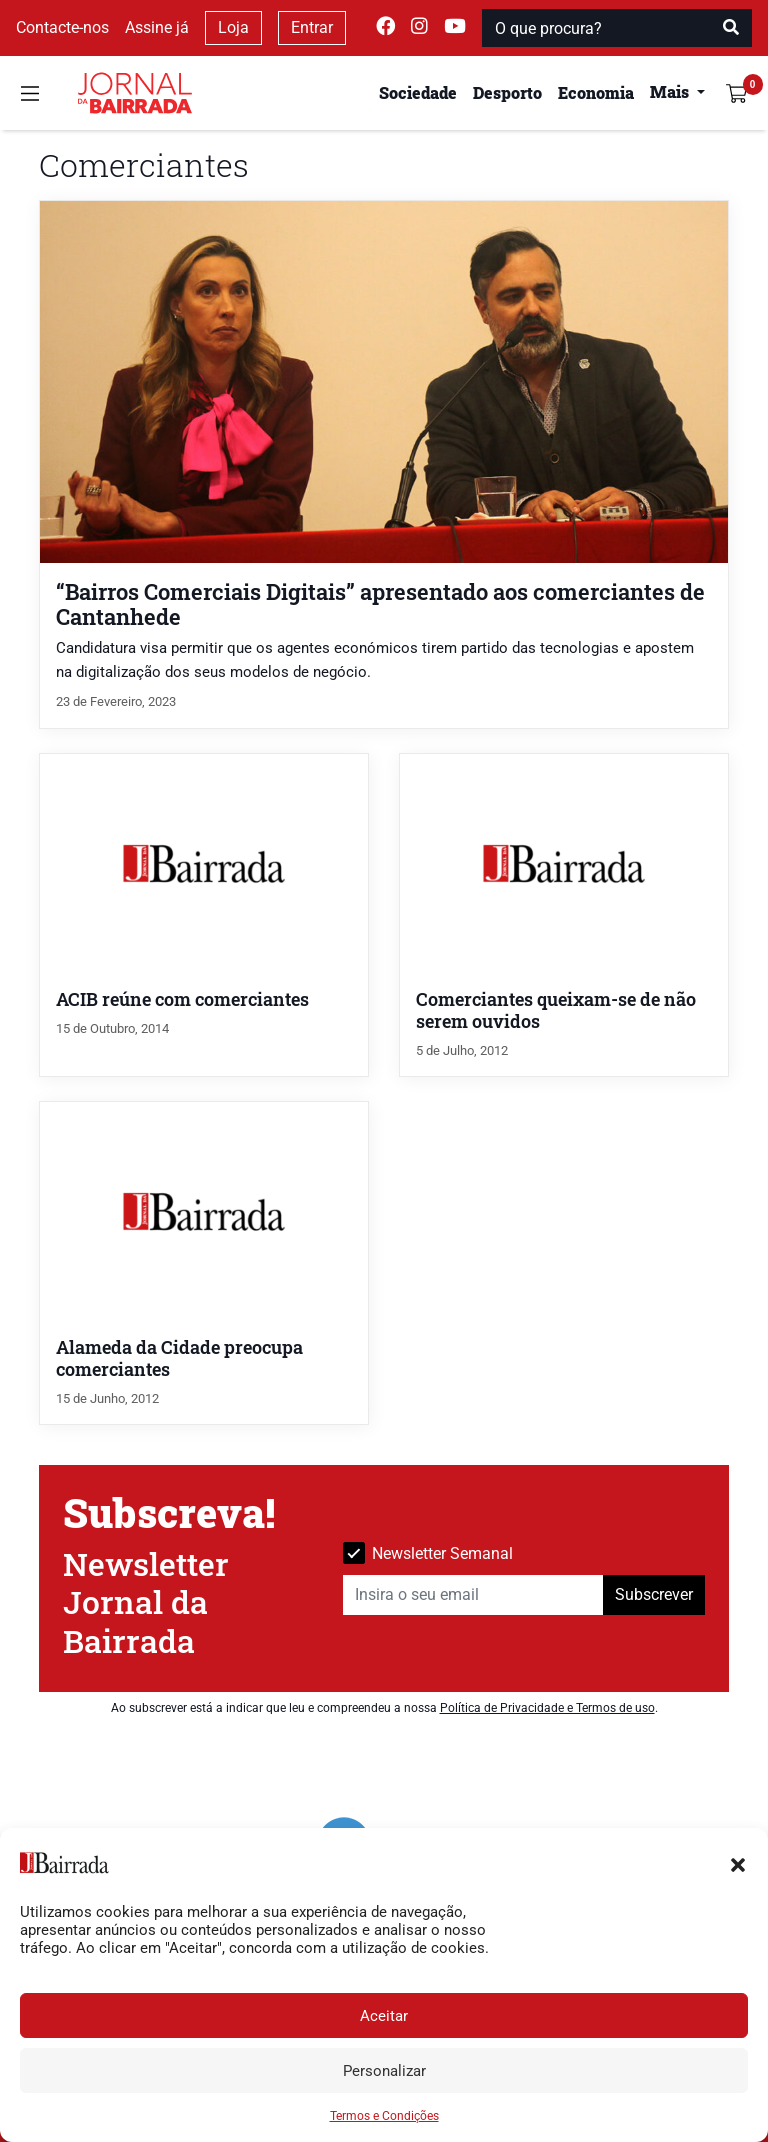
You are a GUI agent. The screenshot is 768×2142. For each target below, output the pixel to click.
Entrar (312, 27)
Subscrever (654, 1594)
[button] (738, 1863)
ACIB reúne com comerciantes (182, 999)
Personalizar (384, 2071)
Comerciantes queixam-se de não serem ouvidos (556, 1010)
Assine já (157, 27)
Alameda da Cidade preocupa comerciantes (179, 1358)
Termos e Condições (384, 2116)
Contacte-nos (62, 27)
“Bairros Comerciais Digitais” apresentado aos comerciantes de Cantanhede (380, 604)
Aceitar (384, 2016)
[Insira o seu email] (473, 1595)
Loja (233, 27)
